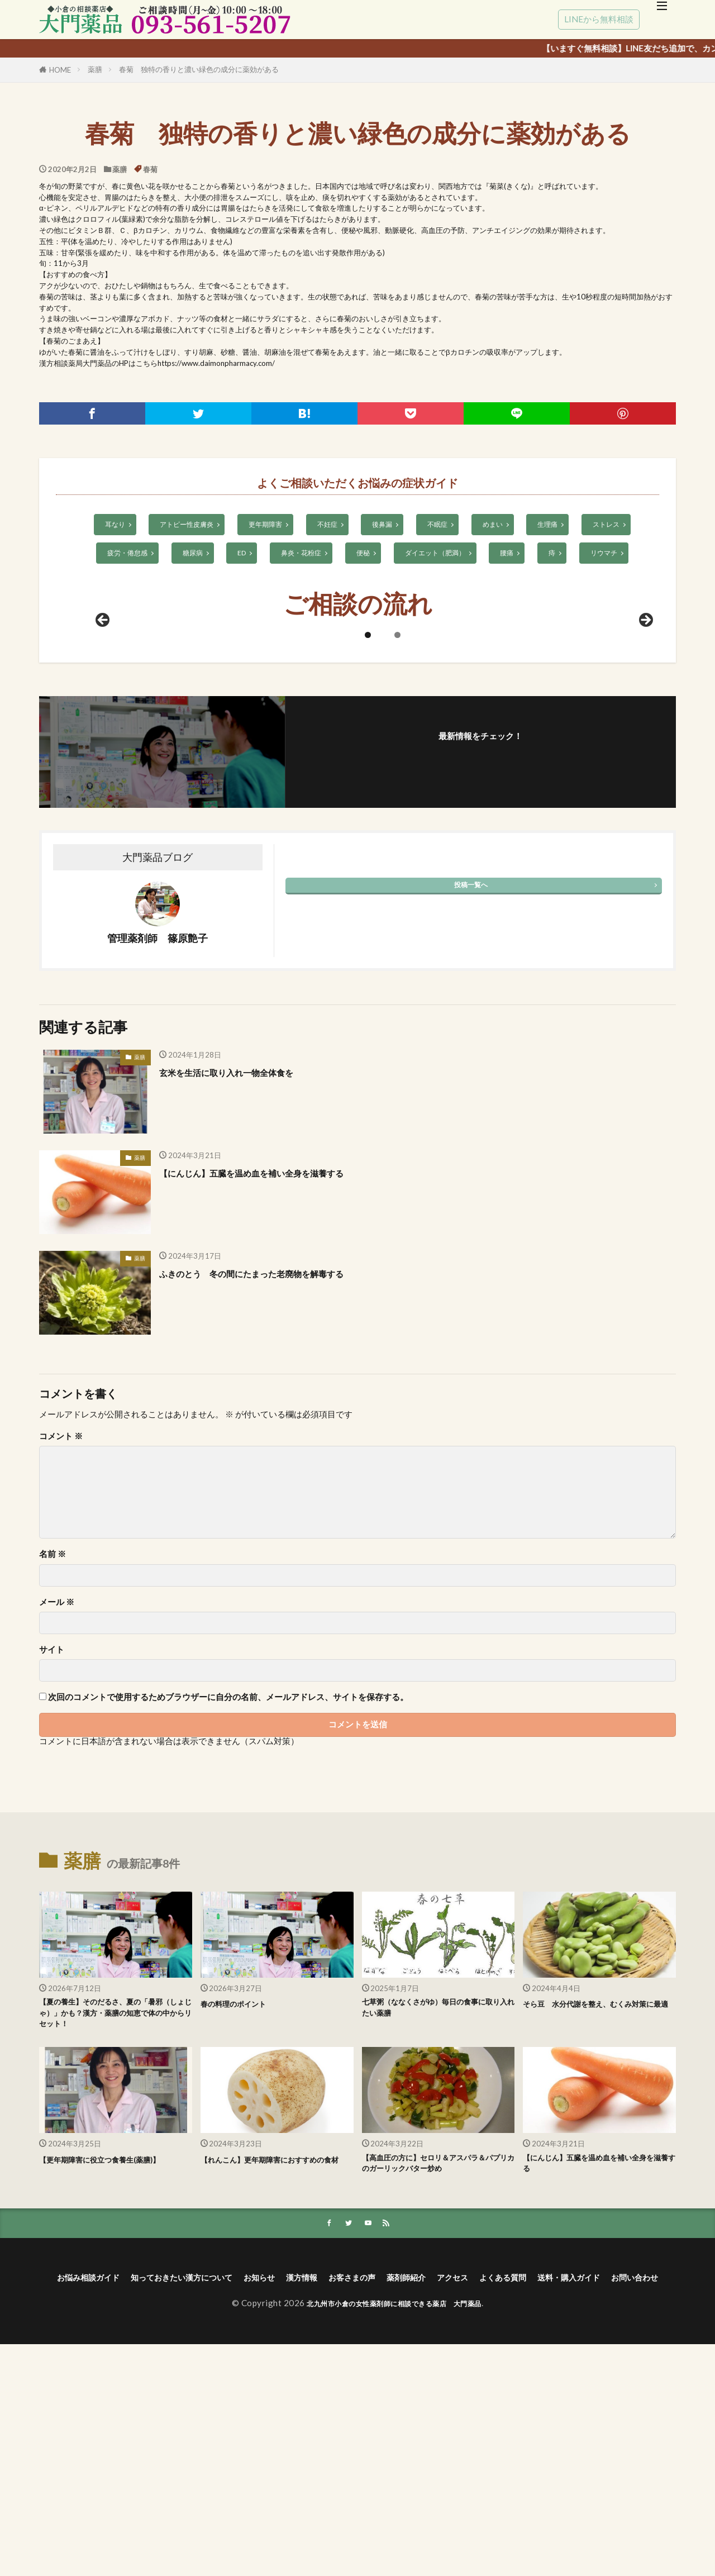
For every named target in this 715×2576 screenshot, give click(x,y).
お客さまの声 (433, 2491)
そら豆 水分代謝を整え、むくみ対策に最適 (599, 2208)
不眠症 (441, 524)
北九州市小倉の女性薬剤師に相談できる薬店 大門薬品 (394, 2535)
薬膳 (95, 69)
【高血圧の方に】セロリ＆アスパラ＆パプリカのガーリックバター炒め (438, 2371)
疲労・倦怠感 (119, 554)
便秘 (363, 554)
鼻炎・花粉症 (299, 554)
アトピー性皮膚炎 (181, 524)
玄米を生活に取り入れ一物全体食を (248, 1268)
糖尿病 (187, 554)
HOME (60, 69)
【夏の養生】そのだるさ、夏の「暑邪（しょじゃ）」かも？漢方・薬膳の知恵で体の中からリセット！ (115, 2215)
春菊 (150, 169)
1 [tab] (368, 832)
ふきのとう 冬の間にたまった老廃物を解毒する (282, 1470)
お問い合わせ (403, 2507)
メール (56, 1799)
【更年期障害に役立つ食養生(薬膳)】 (107, 2371)
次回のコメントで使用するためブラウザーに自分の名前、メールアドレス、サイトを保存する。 (228, 1895)
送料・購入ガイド (322, 2507)
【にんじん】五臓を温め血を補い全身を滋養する (282, 1369)
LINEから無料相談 (598, 19)
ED (237, 554)
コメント (61, 1633)
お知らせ (321, 2491)
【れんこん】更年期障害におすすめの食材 (276, 2371)
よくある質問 (618, 2491)
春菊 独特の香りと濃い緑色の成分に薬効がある (199, 69)
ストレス (615, 524)
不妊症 (327, 524)
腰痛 (513, 554)
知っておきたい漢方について (224, 2491)
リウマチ (612, 554)
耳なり (106, 524)
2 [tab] (397, 832)
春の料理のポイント (243, 2201)
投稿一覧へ (470, 1082)
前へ (103, 818)
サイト (51, 1847)
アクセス (556, 2491)
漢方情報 (372, 2491)
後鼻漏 (384, 524)
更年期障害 (263, 524)
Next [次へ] (645, 818)
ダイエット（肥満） (438, 554)
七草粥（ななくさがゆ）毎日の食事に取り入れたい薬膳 (438, 2208)
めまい (497, 524)
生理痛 (554, 524)
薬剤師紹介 (500, 2491)
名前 (52, 1752)
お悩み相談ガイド (107, 2491)
